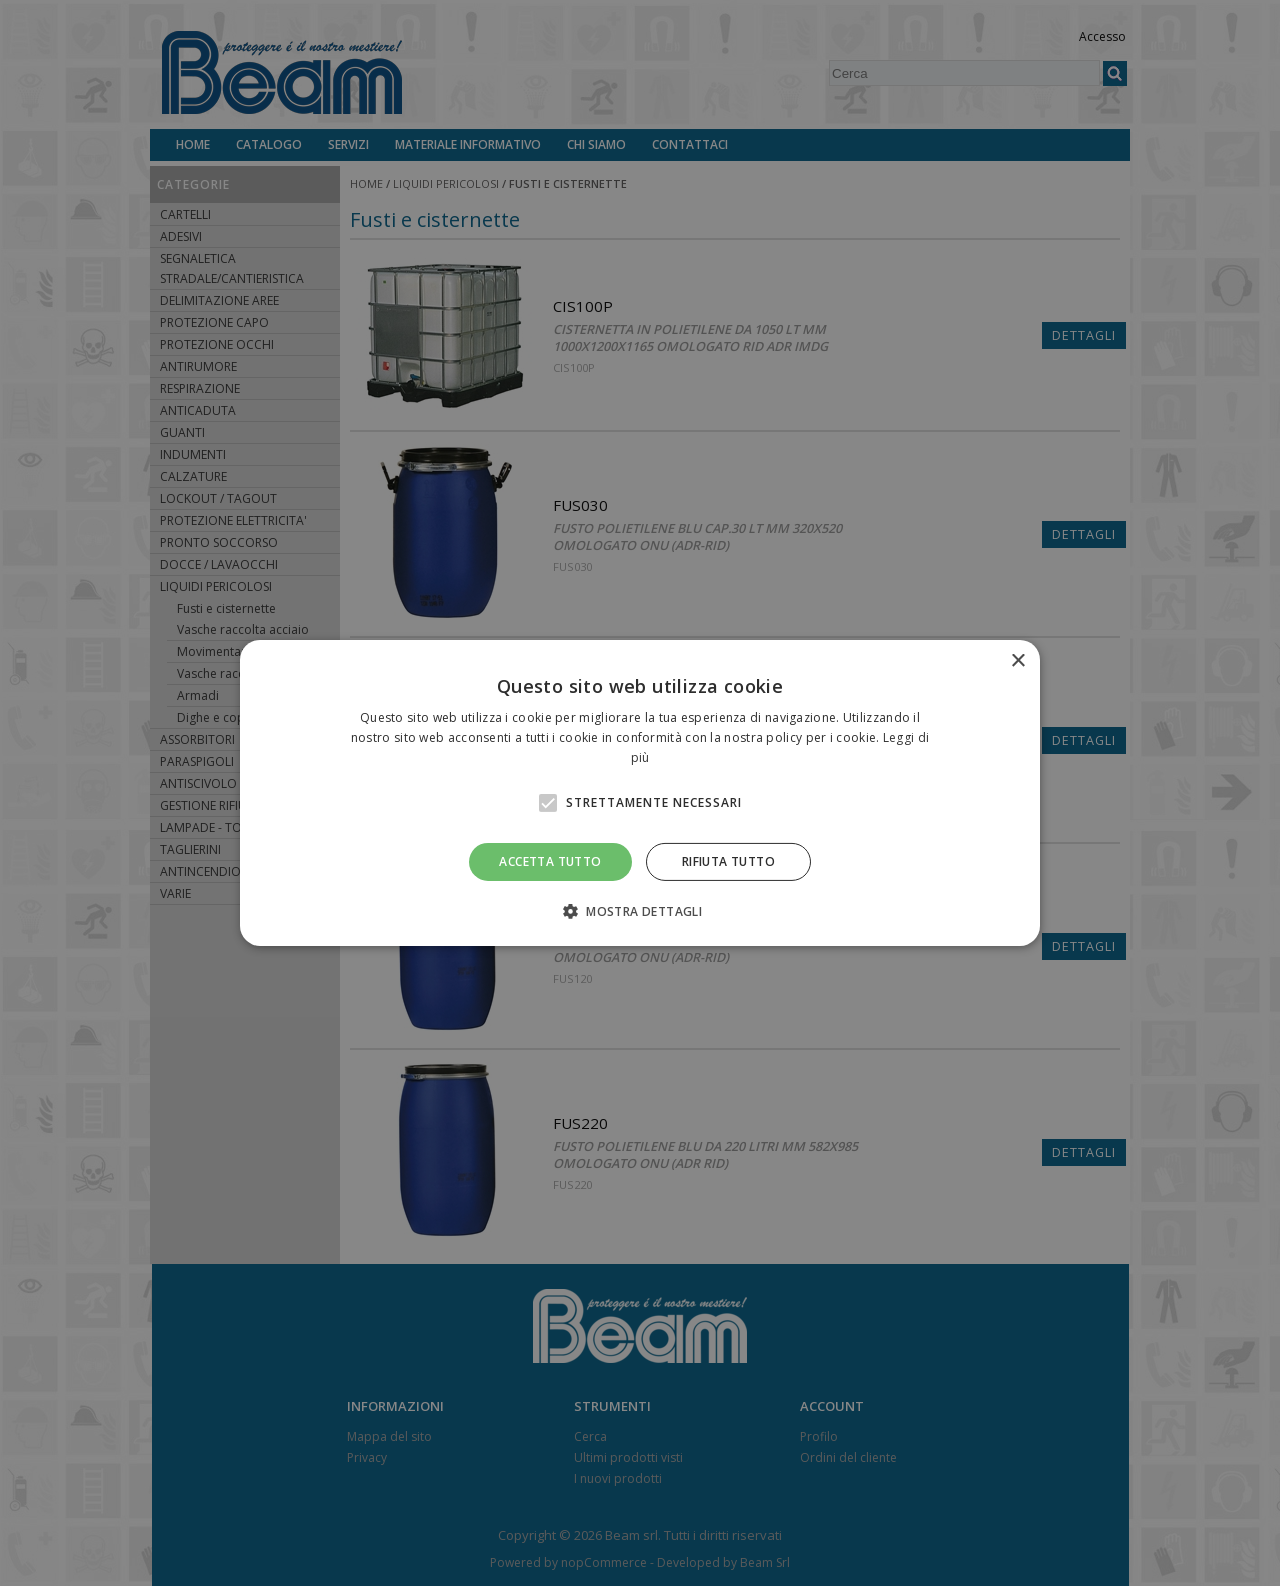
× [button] (1017, 661)
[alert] (640, 793)
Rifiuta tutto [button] (728, 861)
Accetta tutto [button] (550, 861)
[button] (640, 911)
